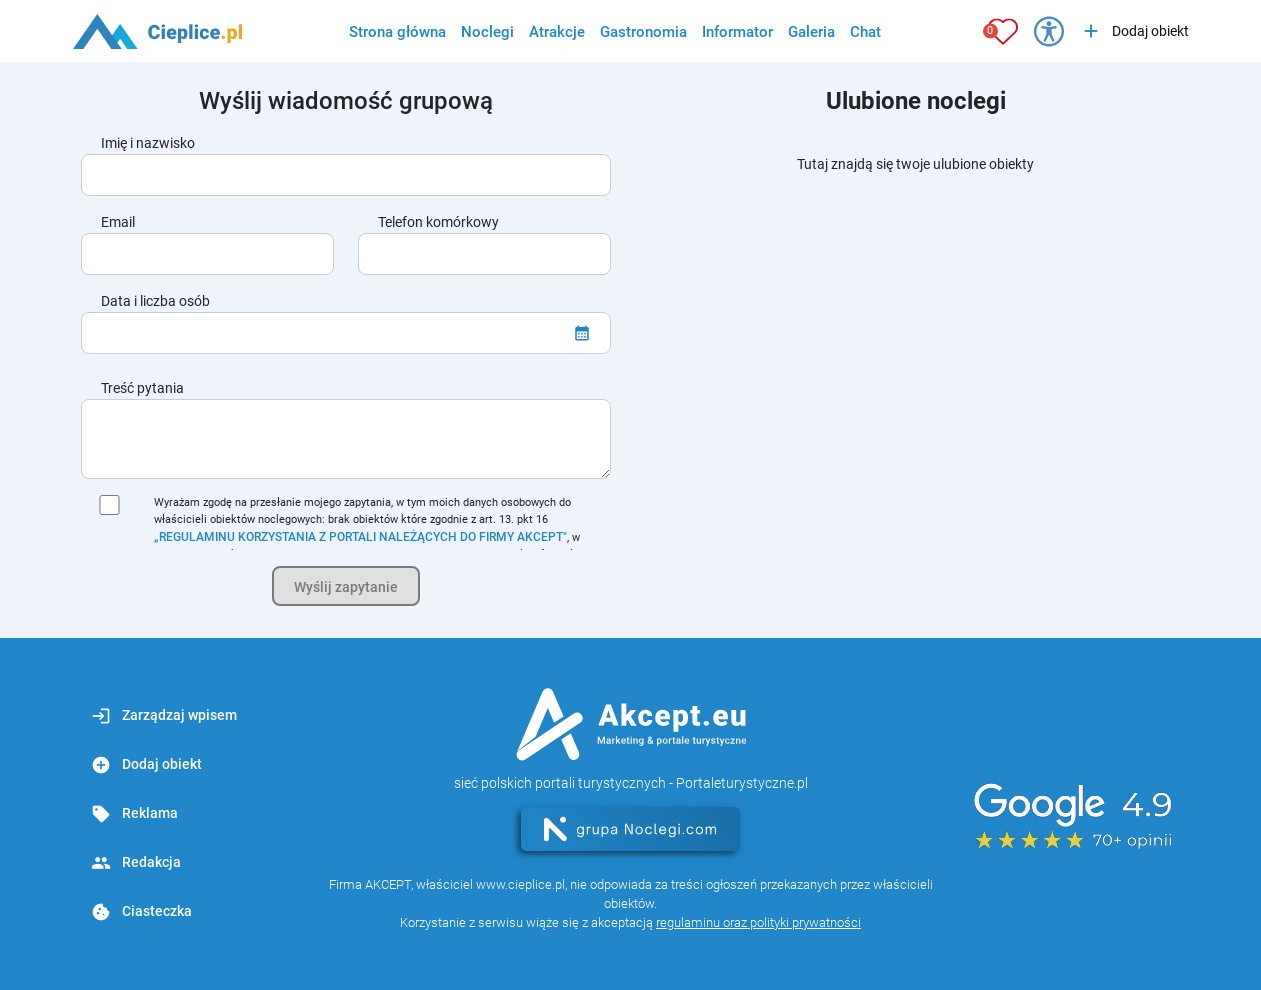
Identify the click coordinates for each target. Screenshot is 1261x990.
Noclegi (487, 32)
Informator (737, 32)
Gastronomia (643, 32)
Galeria (811, 32)
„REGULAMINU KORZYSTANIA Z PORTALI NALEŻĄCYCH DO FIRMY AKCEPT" (360, 537)
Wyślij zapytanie (346, 587)
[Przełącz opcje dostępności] (1049, 31)
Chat (865, 32)
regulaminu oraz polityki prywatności (758, 922)
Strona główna (397, 32)
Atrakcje (557, 32)
